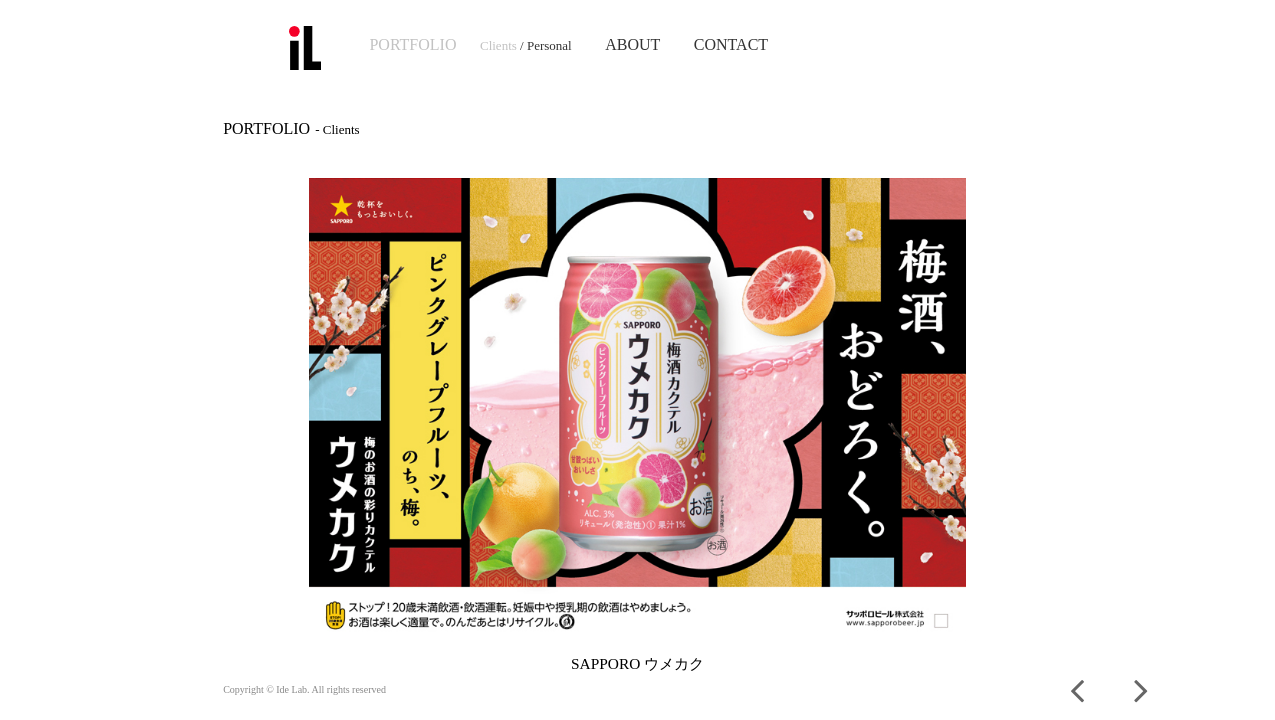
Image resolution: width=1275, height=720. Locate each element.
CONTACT (731, 44)
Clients (498, 45)
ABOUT (632, 44)
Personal (549, 45)
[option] (637, 426)
